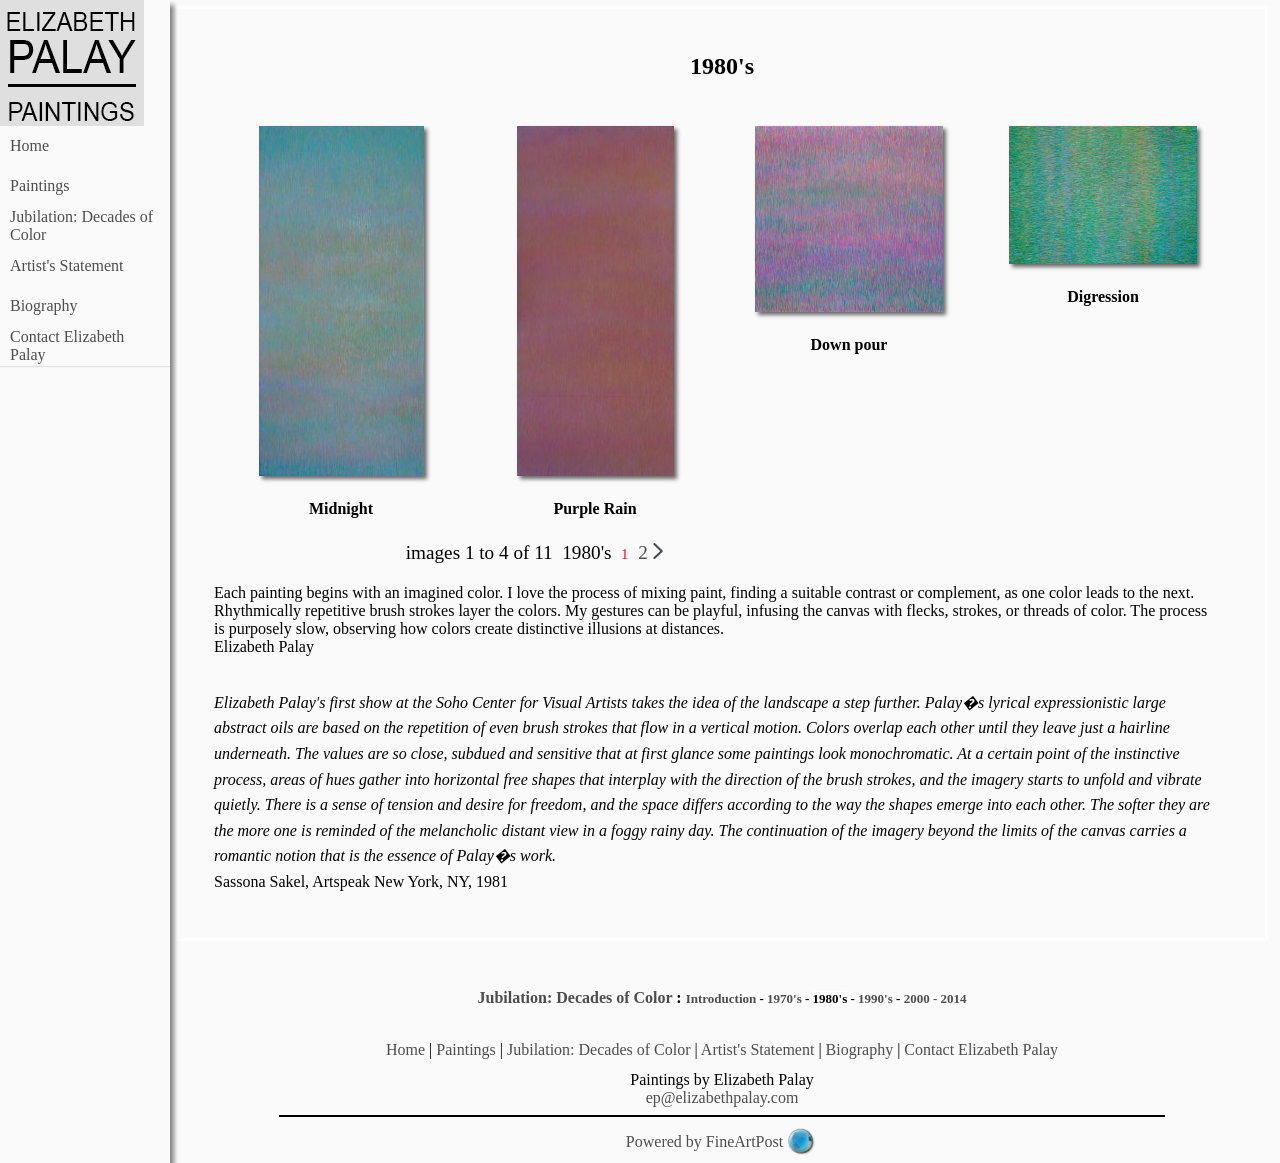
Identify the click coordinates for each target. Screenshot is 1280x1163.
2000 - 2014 (935, 998)
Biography (44, 305)
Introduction (721, 998)
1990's (875, 998)
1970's (784, 998)
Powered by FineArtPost (704, 1141)
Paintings (40, 185)
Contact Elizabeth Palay (981, 1049)
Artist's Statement (67, 265)
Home (29, 145)
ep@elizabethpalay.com (722, 1097)
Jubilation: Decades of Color (575, 997)
